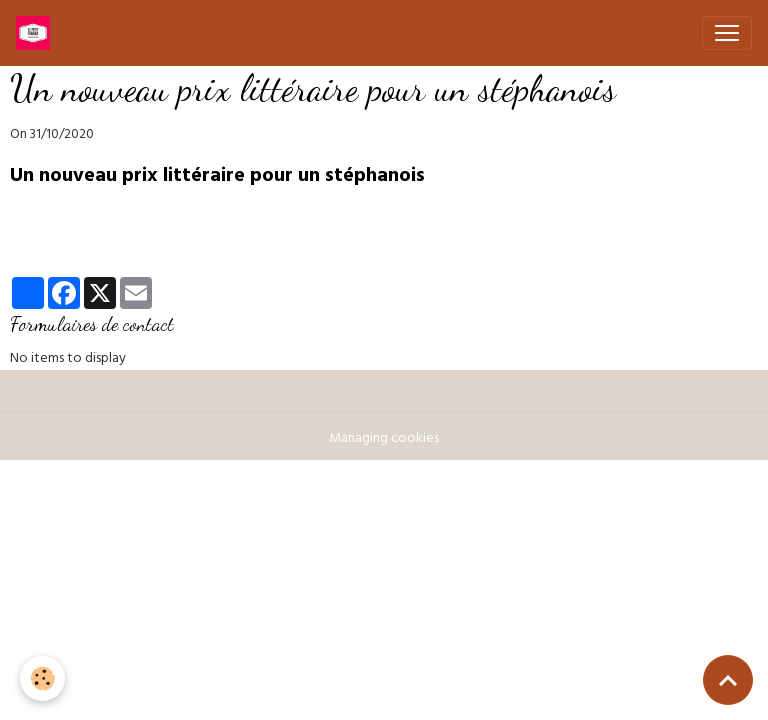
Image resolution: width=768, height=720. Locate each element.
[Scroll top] (728, 680)
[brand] (37, 33)
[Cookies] (42, 678)
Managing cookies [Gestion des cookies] (384, 439)
